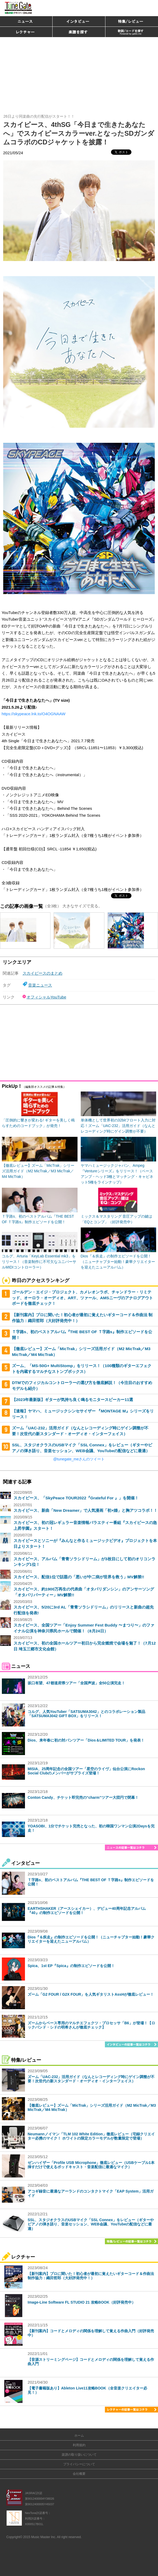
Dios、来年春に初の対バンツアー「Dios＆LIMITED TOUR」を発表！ (86, 1740)
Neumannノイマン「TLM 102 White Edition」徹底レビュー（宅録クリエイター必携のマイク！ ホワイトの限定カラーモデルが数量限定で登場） (91, 2136)
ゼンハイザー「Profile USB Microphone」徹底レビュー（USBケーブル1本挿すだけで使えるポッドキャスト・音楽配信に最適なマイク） (91, 2164)
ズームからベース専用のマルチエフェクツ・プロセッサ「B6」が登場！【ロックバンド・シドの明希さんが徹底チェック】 (91, 2025)
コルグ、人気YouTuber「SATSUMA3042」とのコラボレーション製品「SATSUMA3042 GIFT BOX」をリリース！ (86, 1713)
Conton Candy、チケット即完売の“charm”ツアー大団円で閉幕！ (83, 1797)
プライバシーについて (79, 2464)
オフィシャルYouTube (46, 997)
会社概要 (79, 2474)
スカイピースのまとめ (42, 973)
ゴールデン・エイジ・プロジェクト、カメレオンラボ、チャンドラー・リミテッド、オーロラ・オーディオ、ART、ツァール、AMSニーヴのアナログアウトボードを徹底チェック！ (82, 1298)
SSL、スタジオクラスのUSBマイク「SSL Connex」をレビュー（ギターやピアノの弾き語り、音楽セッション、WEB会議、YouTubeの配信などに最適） (91, 2224)
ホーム (79, 2435)
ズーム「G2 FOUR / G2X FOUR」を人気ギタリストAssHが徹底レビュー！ (91, 1994)
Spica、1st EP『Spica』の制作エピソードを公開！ (71, 1966)
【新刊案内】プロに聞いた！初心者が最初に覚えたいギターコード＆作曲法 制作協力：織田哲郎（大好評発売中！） (91, 2276)
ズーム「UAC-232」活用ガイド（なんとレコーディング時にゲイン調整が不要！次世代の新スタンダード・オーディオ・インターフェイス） (91, 2079)
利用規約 (79, 2445)
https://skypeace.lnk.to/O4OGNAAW (33, 714)
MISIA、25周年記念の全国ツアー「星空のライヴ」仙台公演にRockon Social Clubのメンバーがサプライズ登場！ (86, 1771)
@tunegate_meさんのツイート (79, 1459)
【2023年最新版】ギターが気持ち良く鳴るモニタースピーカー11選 (72, 1399)
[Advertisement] (79, 73)
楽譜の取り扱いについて (79, 2454)
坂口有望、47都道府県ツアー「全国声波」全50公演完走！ (76, 1683)
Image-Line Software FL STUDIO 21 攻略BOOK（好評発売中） (81, 2302)
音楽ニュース (40, 985)
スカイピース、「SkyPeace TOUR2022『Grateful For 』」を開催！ (76, 1498)
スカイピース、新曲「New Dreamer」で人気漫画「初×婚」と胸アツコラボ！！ (85, 1510)
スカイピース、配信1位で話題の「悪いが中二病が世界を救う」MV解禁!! (79, 1577)
